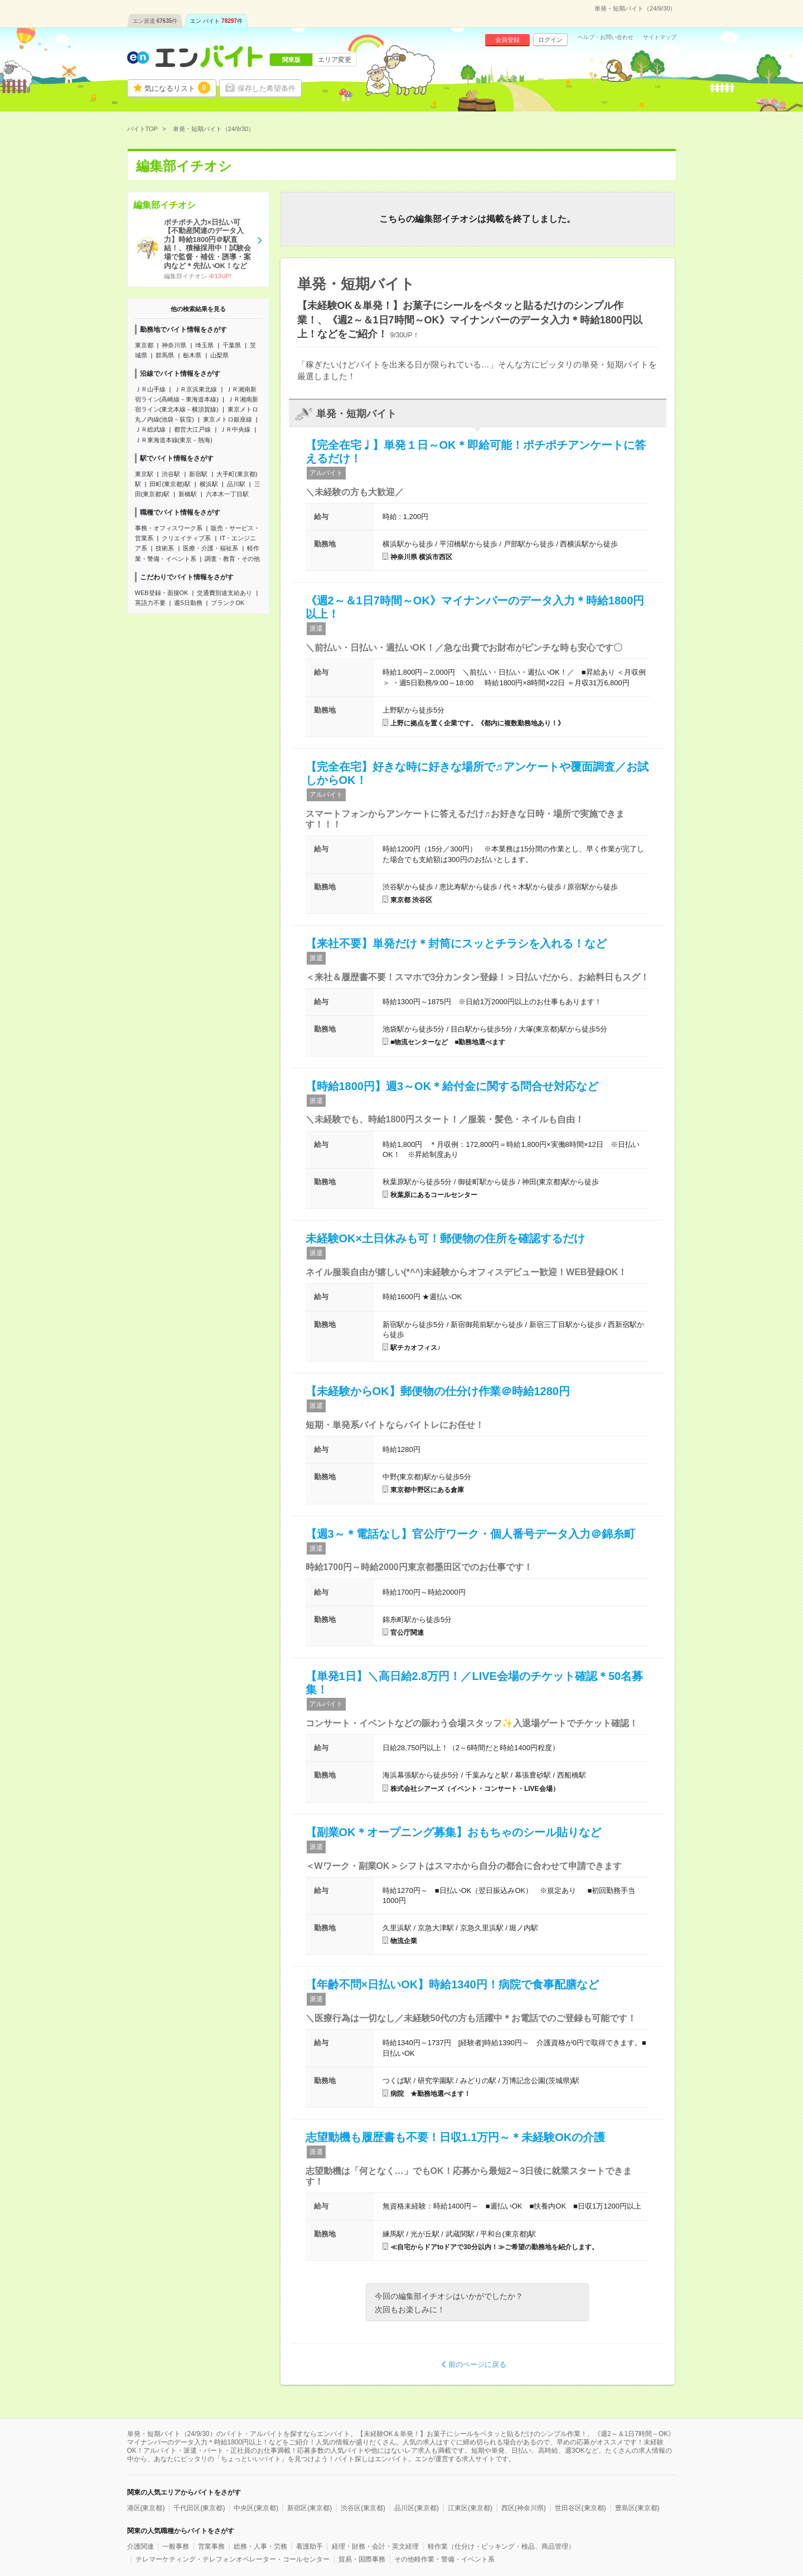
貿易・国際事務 (361, 2559)
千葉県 (231, 345)
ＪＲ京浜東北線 (195, 389)
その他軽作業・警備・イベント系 (444, 2559)
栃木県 (192, 355)
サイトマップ (659, 37)
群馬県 (165, 355)
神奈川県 (174, 345)
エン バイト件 (216, 21)
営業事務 (211, 2546)
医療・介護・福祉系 (210, 548)
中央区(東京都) (256, 2508)
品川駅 (236, 484)
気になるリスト (177, 87)
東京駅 (144, 474)
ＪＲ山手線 (150, 389)
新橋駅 (187, 494)
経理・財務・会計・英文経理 (375, 2546)
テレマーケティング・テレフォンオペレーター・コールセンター (233, 2559)
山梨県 (219, 355)
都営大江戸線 (192, 429)
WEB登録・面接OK (161, 592)
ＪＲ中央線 (235, 429)
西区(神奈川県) (523, 2508)
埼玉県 (204, 345)
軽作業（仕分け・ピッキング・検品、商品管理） (501, 2546)
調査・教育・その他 (232, 558)
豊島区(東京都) (637, 2508)
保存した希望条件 (267, 88)
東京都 (144, 345)
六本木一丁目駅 (227, 494)
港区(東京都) (146, 2508)
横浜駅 (209, 484)
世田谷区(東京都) (580, 2508)
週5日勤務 (188, 602)
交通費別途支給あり (224, 592)
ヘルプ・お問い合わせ (605, 37)
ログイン (550, 39)
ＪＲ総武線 (150, 429)
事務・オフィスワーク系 (168, 528)
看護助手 (309, 2546)
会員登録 (507, 39)
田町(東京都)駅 (169, 484)
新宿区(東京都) (309, 2508)
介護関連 (140, 2546)
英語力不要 (150, 602)
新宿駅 (198, 474)
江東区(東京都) (470, 2508)
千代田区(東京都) (199, 2508)
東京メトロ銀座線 (227, 419)
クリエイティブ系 (186, 538)
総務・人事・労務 (260, 2546)
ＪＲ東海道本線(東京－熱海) (173, 440)
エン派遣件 (155, 21)
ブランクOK (227, 602)
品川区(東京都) (416, 2508)
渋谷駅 (171, 474)
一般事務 (175, 2546)
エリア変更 (334, 60)
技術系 (165, 548)
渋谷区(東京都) (363, 2508)
